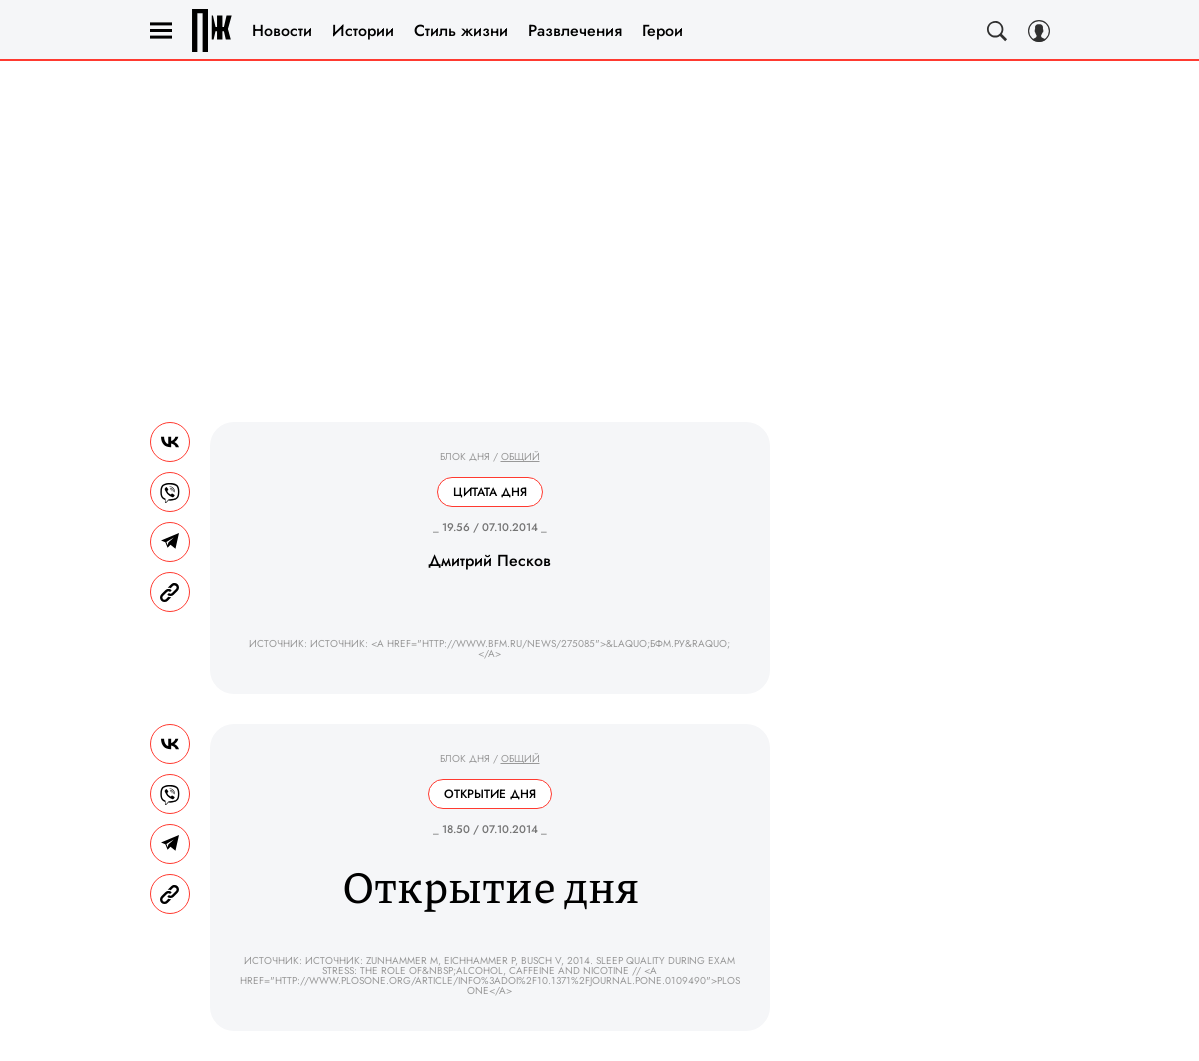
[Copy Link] (170, 592)
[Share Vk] (170, 442)
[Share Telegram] (170, 542)
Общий (520, 456)
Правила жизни (212, 30)
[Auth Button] (1039, 31)
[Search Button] (997, 31)
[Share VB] (170, 492)
